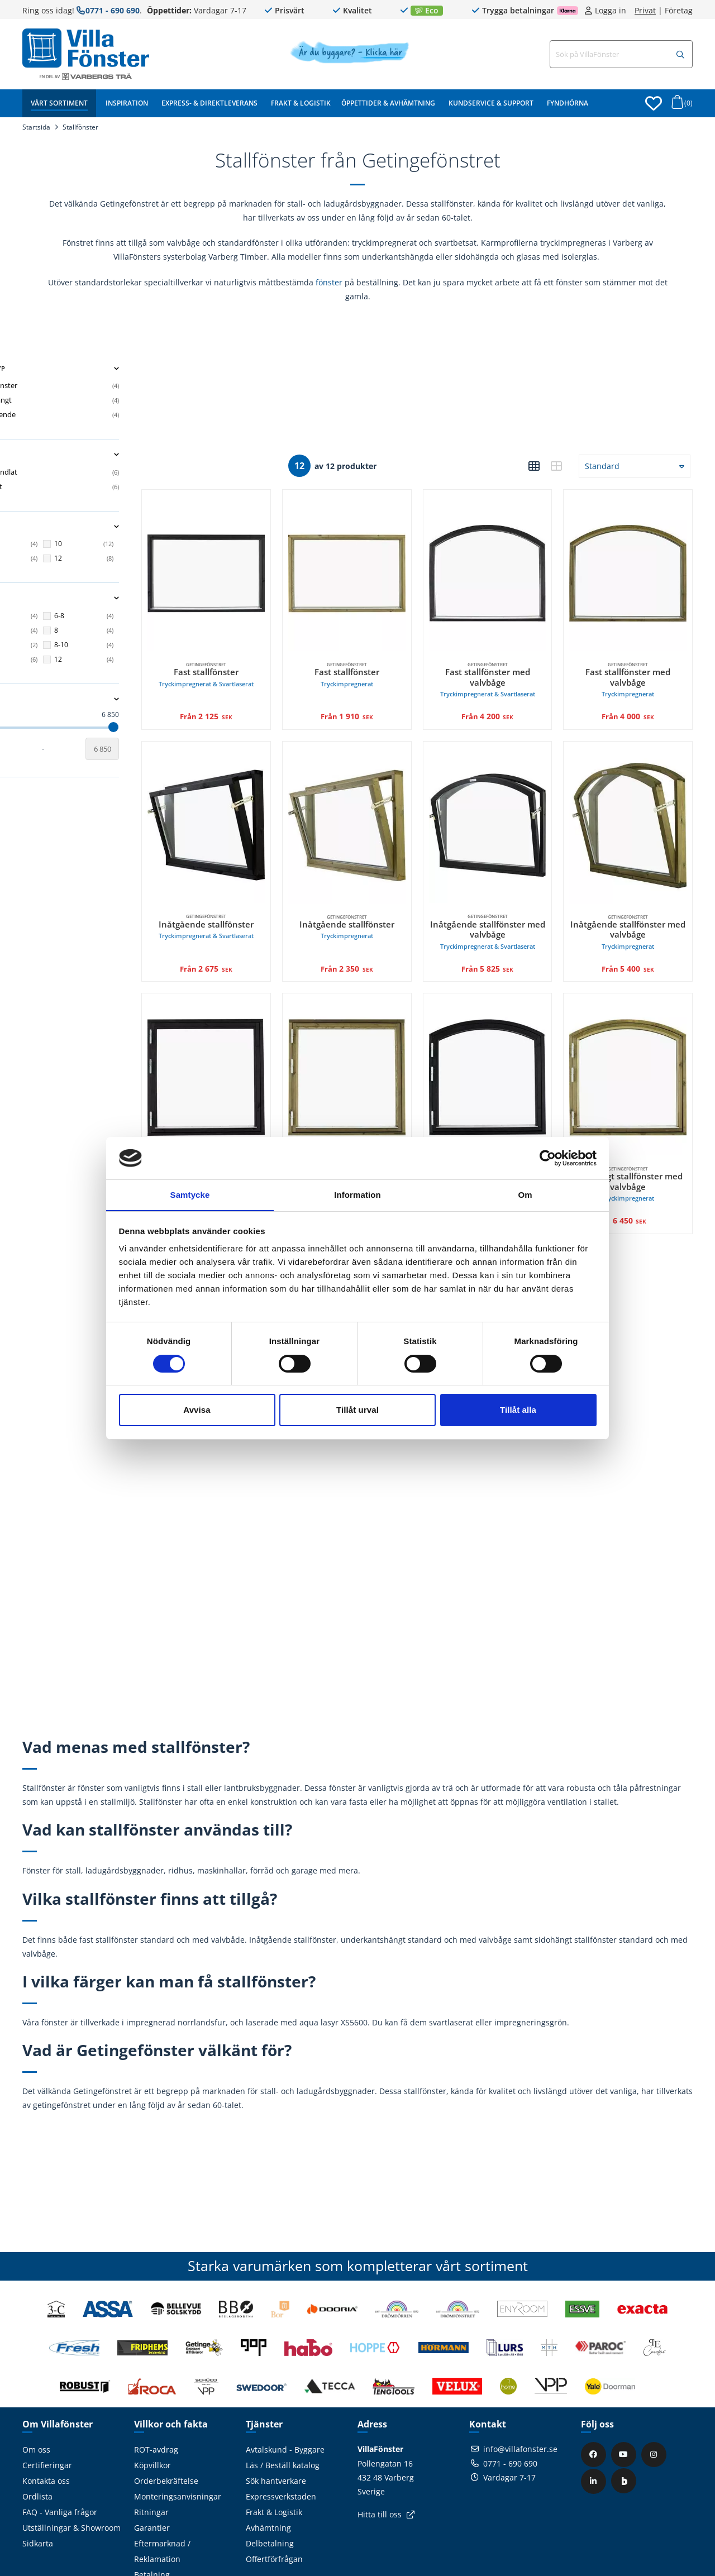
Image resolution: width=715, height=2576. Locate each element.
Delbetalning (270, 2491)
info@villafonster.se (520, 2396)
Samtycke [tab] (190, 1194)
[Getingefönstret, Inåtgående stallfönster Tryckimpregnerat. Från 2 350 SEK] (384, 798)
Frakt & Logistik (301, 103)
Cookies (148, 2553)
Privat (645, 11)
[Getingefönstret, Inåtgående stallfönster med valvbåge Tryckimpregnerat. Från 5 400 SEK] (635, 798)
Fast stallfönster (258, 655)
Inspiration (127, 103)
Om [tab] (525, 1194)
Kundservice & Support (491, 103)
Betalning (152, 2522)
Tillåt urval (357, 1410)
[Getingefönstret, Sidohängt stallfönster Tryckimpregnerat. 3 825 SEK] (384, 1032)
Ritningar (151, 2459)
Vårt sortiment (59, 103)
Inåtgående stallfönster (258, 890)
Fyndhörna (567, 103)
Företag (679, 11)
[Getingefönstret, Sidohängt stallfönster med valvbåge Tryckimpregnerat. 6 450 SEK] (635, 1032)
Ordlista (37, 2444)
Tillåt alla (518, 1410)
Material (100, 454)
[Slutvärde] (162, 749)
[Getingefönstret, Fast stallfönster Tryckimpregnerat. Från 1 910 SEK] (384, 563)
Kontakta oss (46, 2428)
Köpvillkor (152, 2412)
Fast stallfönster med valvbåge (510, 660)
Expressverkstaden (281, 2444)
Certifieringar (47, 2412)
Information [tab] (357, 1194)
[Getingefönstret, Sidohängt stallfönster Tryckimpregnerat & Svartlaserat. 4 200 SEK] (258, 1032)
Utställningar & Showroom (71, 2475)
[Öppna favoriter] (653, 103)
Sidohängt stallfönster (258, 1124)
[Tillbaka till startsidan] (85, 48)
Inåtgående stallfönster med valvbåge (510, 895)
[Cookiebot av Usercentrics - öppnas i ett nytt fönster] (548, 1157)
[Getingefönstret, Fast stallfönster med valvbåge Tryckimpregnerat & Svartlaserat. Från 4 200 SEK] (509, 563)
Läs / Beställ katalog (283, 2412)
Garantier (152, 2475)
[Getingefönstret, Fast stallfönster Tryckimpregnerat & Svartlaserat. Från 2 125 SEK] (258, 563)
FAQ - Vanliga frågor (59, 2459)
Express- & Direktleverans (209, 103)
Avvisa (196, 1410)
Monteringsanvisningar (177, 2444)
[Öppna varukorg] (680, 105)
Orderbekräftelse (166, 2428)
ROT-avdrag (156, 2397)
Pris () (100, 699)
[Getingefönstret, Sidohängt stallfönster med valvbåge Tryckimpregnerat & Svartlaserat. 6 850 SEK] (509, 1032)
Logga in (610, 11)
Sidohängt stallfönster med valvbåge (510, 1129)
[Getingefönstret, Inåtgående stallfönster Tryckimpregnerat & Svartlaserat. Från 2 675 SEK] (258, 798)
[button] (534, 466)
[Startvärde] (39, 749)
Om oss (36, 2397)
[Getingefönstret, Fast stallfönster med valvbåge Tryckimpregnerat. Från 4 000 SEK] (635, 563)
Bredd (100, 527)
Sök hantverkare (276, 2428)
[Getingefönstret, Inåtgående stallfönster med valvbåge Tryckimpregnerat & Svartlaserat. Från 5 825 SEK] (509, 798)
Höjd (100, 598)
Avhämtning (268, 2475)
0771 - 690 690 (112, 10)
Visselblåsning (161, 2537)
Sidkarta (37, 2491)
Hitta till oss (380, 2461)
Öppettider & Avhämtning (388, 103)
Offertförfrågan (274, 2506)
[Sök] (680, 54)
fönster (329, 282)
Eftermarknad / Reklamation (162, 2499)
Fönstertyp (100, 368)
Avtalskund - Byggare (285, 2397)
